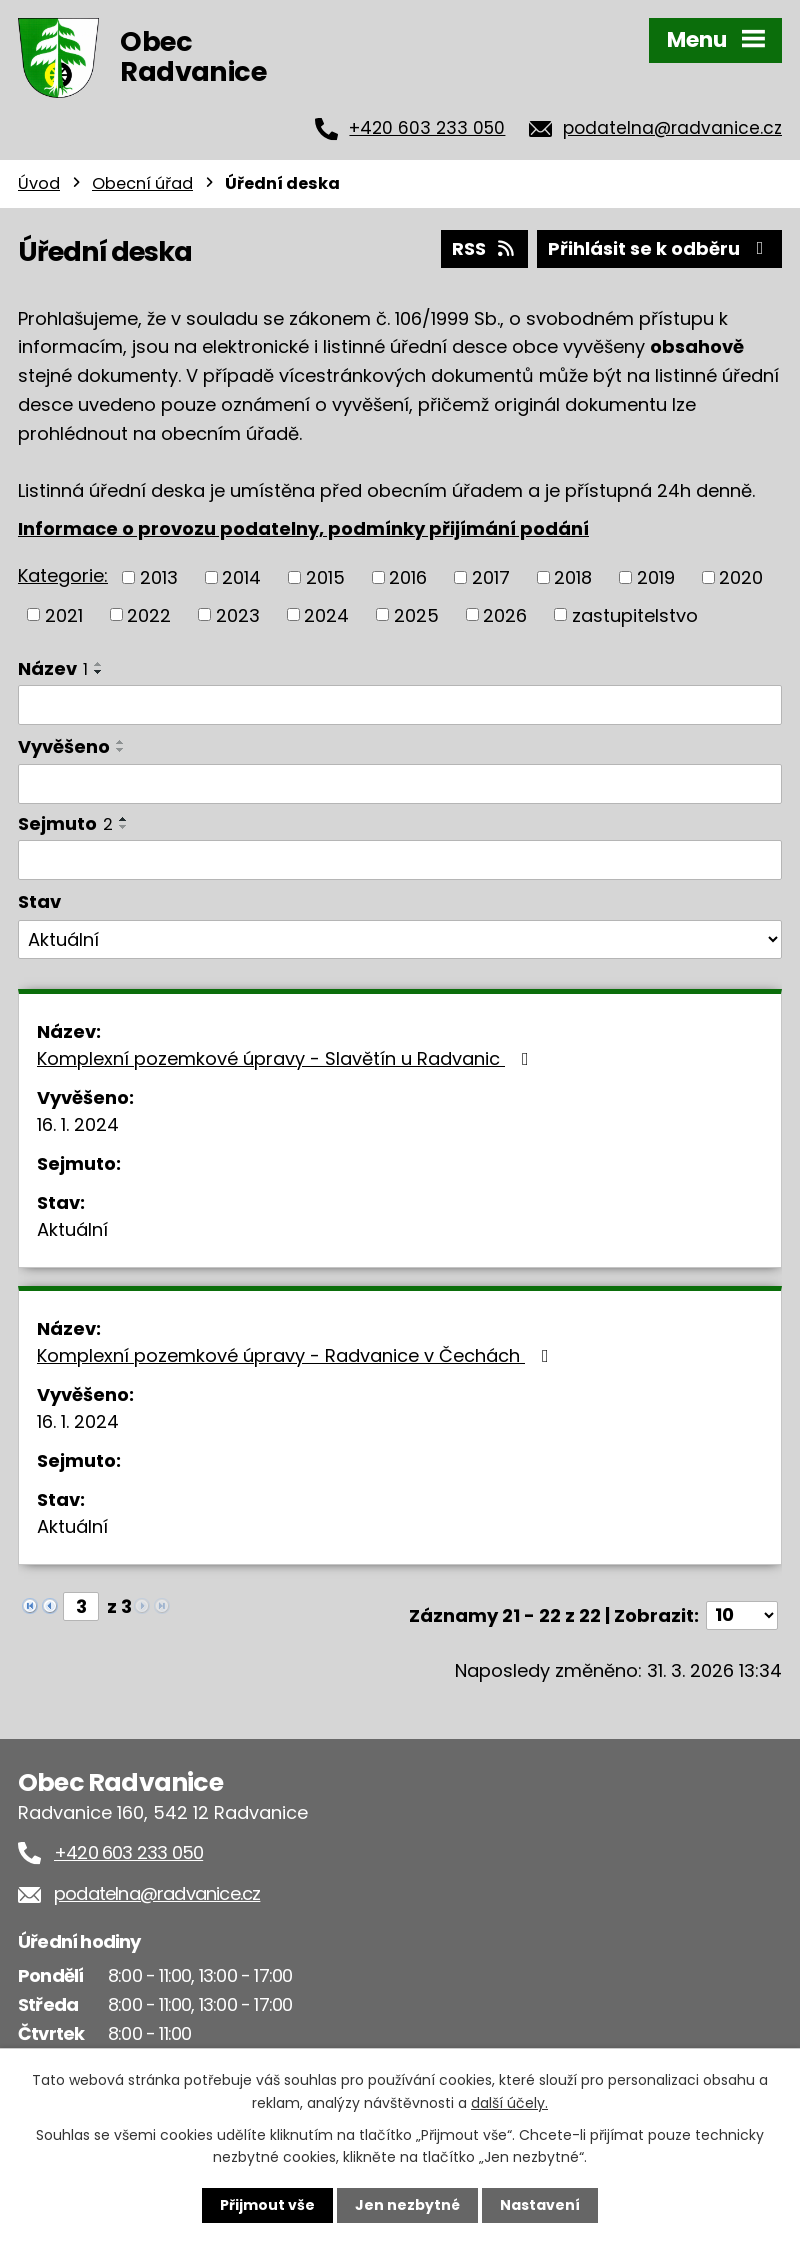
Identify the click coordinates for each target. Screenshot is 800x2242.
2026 (505, 614)
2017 (491, 577)
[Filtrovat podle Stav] (400, 940)
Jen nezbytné (407, 2205)
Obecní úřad (142, 183)
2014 (241, 577)
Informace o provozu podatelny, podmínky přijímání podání (303, 528)
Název (53, 668)
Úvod (39, 183)
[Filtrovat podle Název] (400, 705)
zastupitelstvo (635, 614)
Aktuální (72, 1229)
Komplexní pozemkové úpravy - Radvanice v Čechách (297, 1355)
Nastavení (540, 2205)
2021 (64, 614)
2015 (325, 577)
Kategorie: (63, 575)
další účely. (509, 2102)
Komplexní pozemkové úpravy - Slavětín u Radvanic (287, 1058)
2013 (159, 577)
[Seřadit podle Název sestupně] (99, 672)
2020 (741, 577)
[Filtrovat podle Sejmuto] (400, 860)
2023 (238, 614)
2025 (416, 614)
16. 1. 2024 (78, 1124)
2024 (326, 614)
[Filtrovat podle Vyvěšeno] (400, 784)
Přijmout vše (267, 2205)
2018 (573, 577)
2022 (149, 614)
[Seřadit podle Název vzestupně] (99, 664)
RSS (485, 248)
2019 (656, 577)
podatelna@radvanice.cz (672, 128)
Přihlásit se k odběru (660, 248)
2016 (408, 577)
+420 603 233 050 (427, 128)
